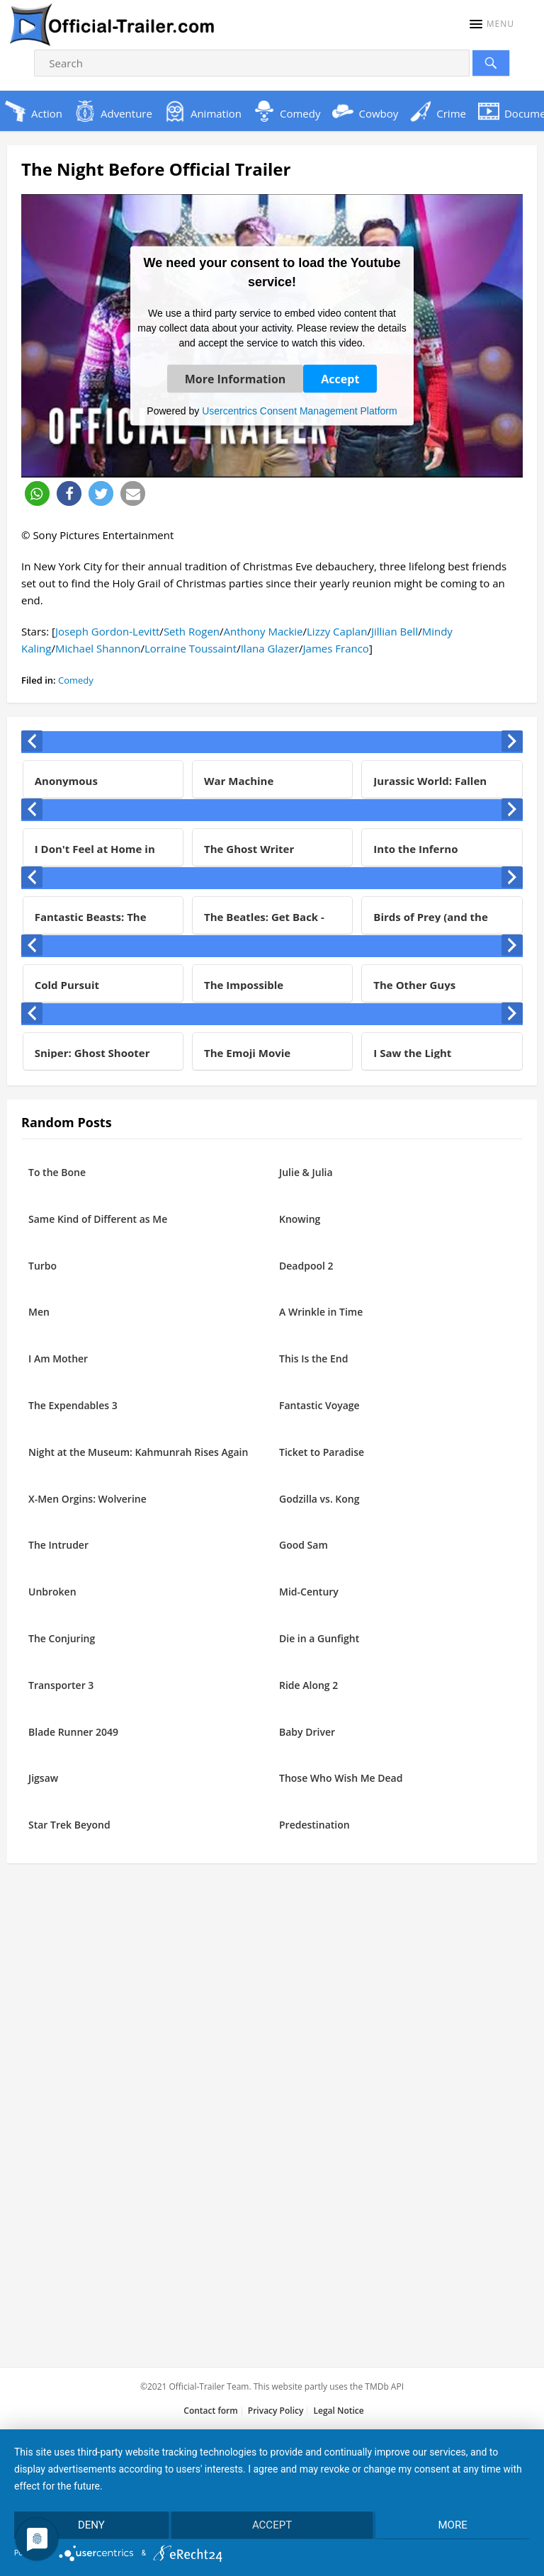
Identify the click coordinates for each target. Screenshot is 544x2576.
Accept (340, 378)
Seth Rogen (192, 631)
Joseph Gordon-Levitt (107, 631)
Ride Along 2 (308, 1685)
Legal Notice (338, 2411)
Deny (90, 2525)
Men (39, 1311)
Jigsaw (43, 1778)
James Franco (336, 648)
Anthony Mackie (263, 631)
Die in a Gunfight (319, 1638)
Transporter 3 (61, 1685)
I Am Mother (58, 1358)
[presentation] (31, 741)
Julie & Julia (306, 1172)
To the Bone (57, 1172)
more (453, 2525)
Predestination (314, 1824)
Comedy (76, 680)
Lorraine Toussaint (190, 648)
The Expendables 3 (73, 1405)
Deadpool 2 (306, 1265)
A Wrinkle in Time (321, 1311)
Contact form (210, 2411)
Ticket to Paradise (321, 1452)
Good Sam (303, 1545)
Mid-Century (309, 1591)
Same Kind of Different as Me (97, 1219)
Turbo (42, 1265)
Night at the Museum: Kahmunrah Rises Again (138, 1452)
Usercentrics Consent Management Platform (299, 410)
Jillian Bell (394, 631)
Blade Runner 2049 (73, 1732)
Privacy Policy (276, 2411)
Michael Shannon (97, 648)
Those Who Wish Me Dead (340, 1778)
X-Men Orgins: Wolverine (87, 1499)
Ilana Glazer (270, 648)
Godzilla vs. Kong (319, 1499)
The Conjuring (61, 1638)
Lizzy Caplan (337, 631)
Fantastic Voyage (319, 1405)
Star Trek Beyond (69, 1824)
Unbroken (52, 1591)
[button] (492, 24)
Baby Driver (307, 1732)
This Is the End (313, 1358)
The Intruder (58, 1545)
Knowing (299, 1219)
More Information (235, 378)
